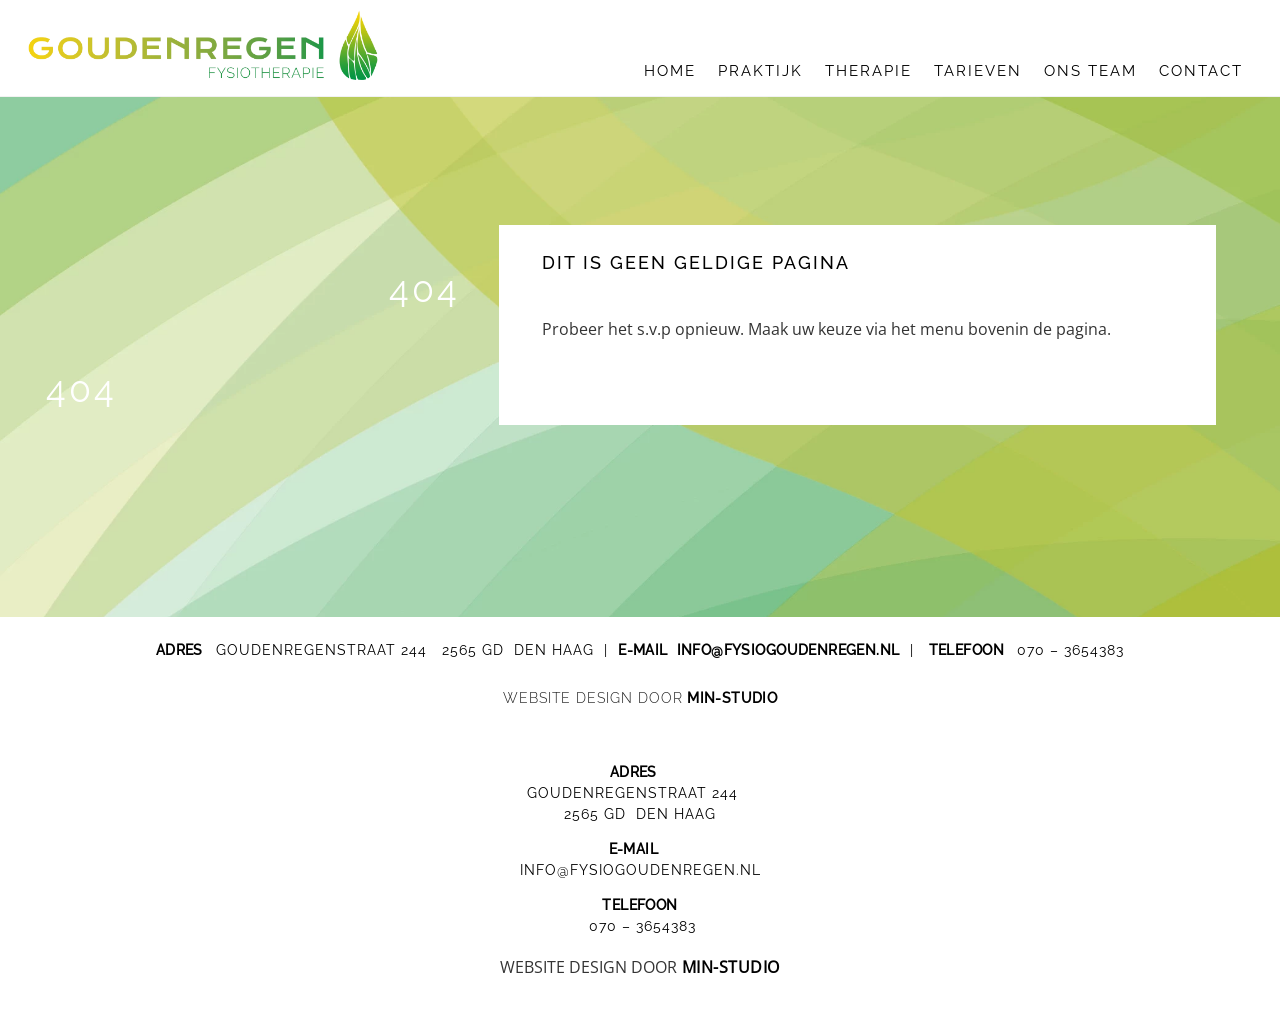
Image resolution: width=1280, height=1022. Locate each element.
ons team (1090, 71)
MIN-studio (732, 698)
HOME (670, 71)
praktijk (760, 71)
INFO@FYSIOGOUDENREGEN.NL (640, 870)
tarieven (978, 71)
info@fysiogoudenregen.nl (788, 650)
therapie (868, 71)
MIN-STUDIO (731, 967)
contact (1201, 71)
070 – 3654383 (1070, 650)
